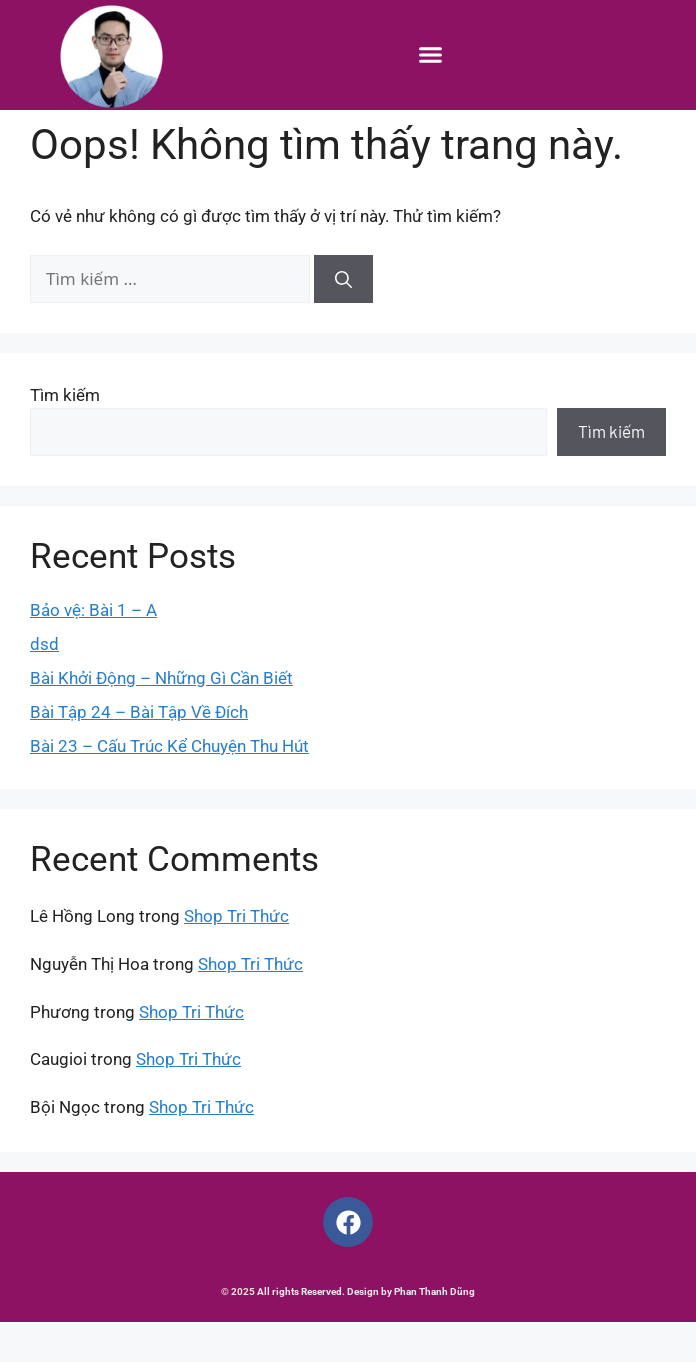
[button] (431, 55)
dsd (44, 683)
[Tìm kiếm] (343, 319)
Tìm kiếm (65, 434)
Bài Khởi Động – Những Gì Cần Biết (161, 717)
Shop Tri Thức (236, 956)
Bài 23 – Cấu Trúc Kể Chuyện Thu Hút (169, 785)
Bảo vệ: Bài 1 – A (93, 649)
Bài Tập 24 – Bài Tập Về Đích (139, 751)
